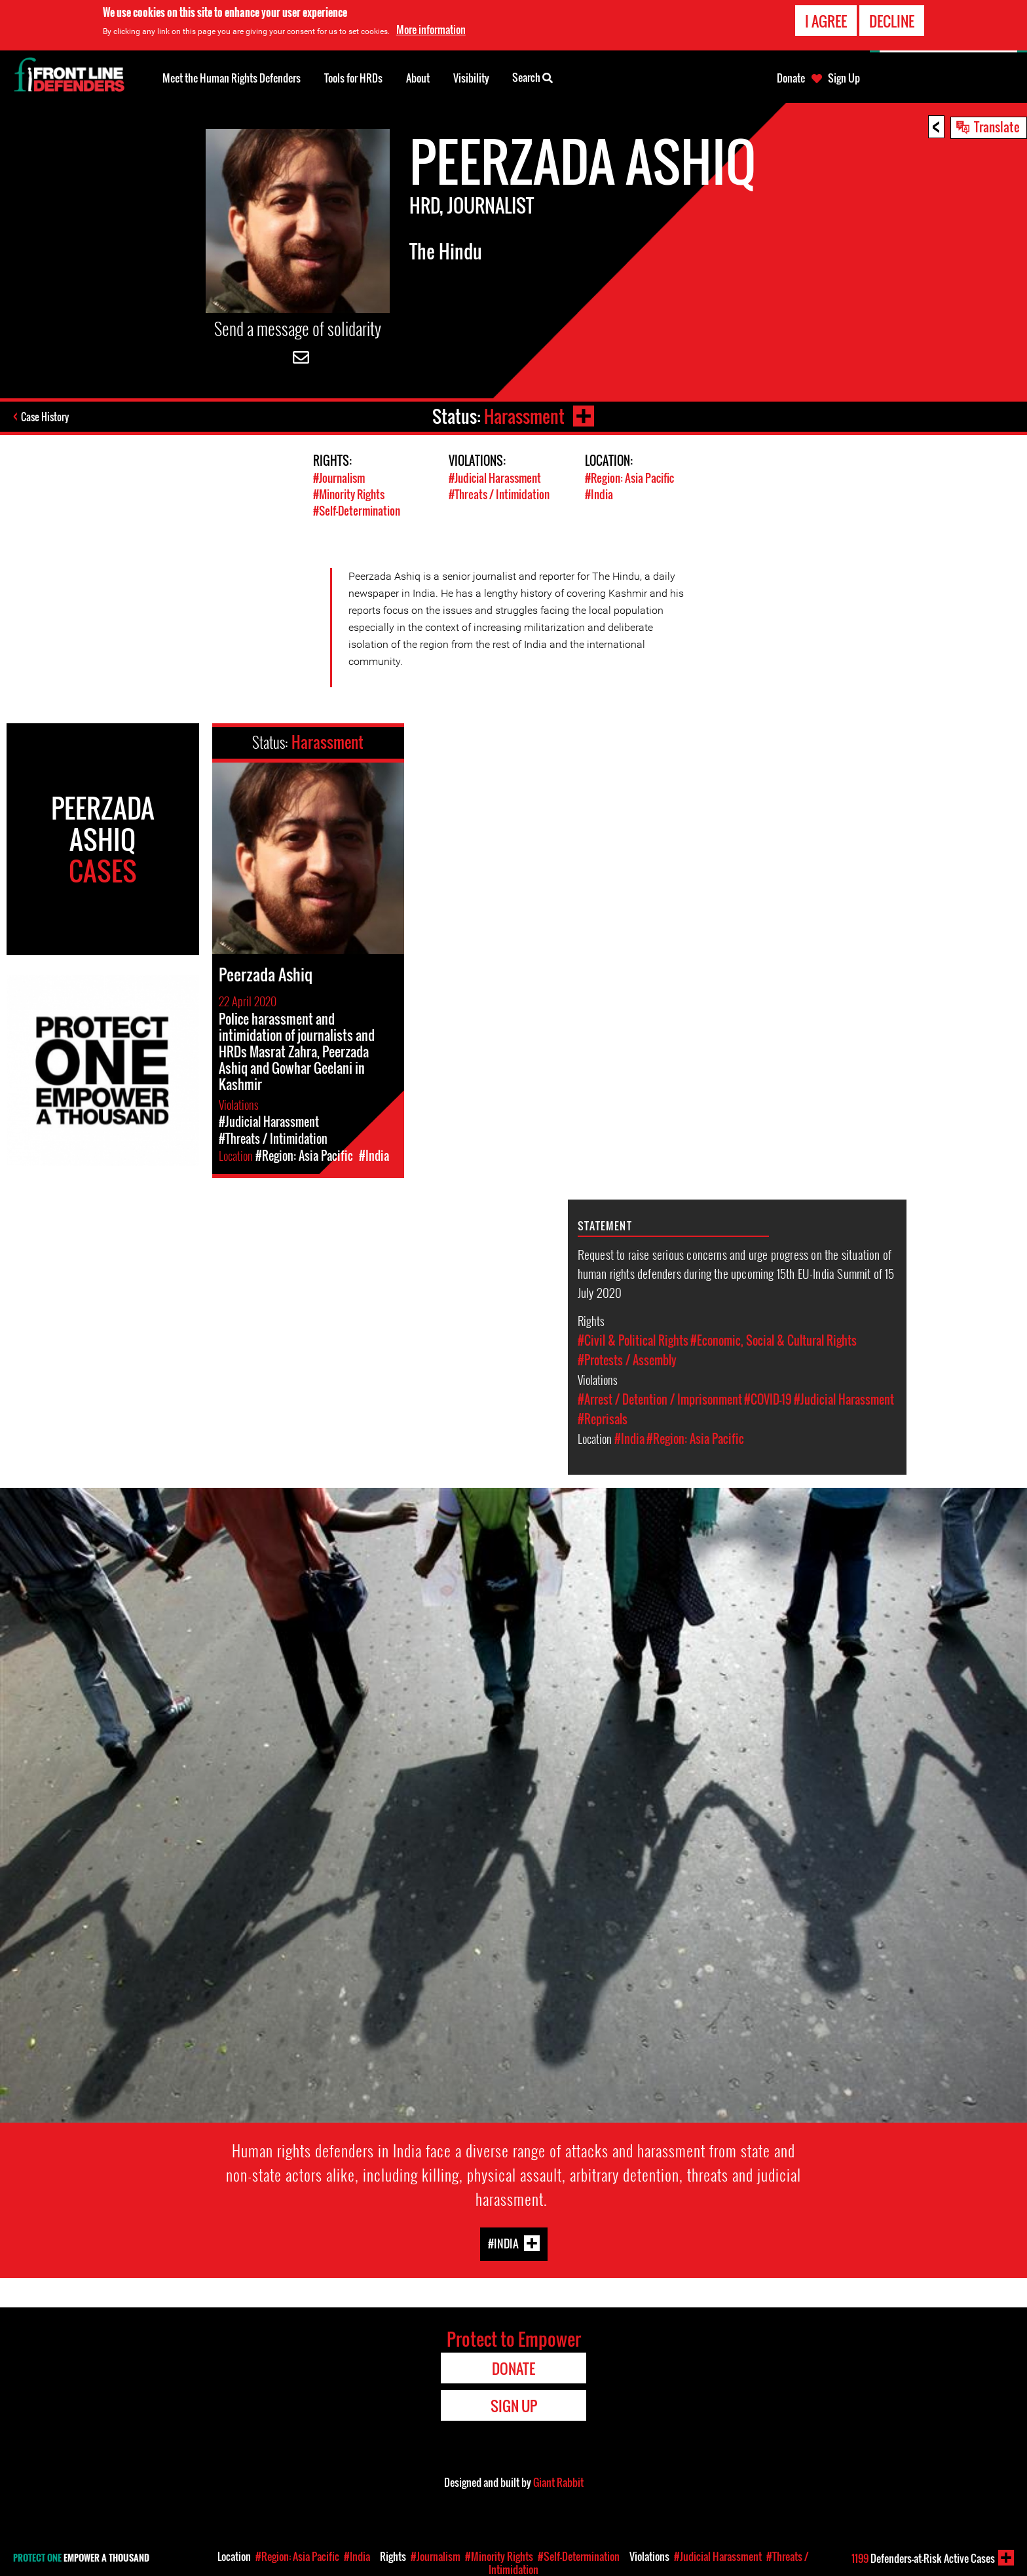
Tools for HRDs (353, 78)
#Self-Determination (356, 510)
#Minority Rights (348, 494)
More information (431, 29)
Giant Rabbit (558, 2482)
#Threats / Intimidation (499, 494)
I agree (826, 20)
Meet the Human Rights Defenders (231, 78)
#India (599, 494)
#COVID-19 (768, 1399)
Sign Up (844, 78)
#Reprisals (602, 1419)
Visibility (471, 78)
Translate (997, 126)
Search (532, 76)
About (418, 78)
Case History (45, 416)
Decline (891, 20)
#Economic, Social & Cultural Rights (773, 1340)
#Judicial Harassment (495, 478)
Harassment (524, 416)
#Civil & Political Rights (633, 1340)
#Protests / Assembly (627, 1360)
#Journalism (339, 478)
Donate (791, 78)
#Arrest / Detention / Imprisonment (660, 1399)
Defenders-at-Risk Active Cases (923, 2558)
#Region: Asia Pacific (629, 478)
